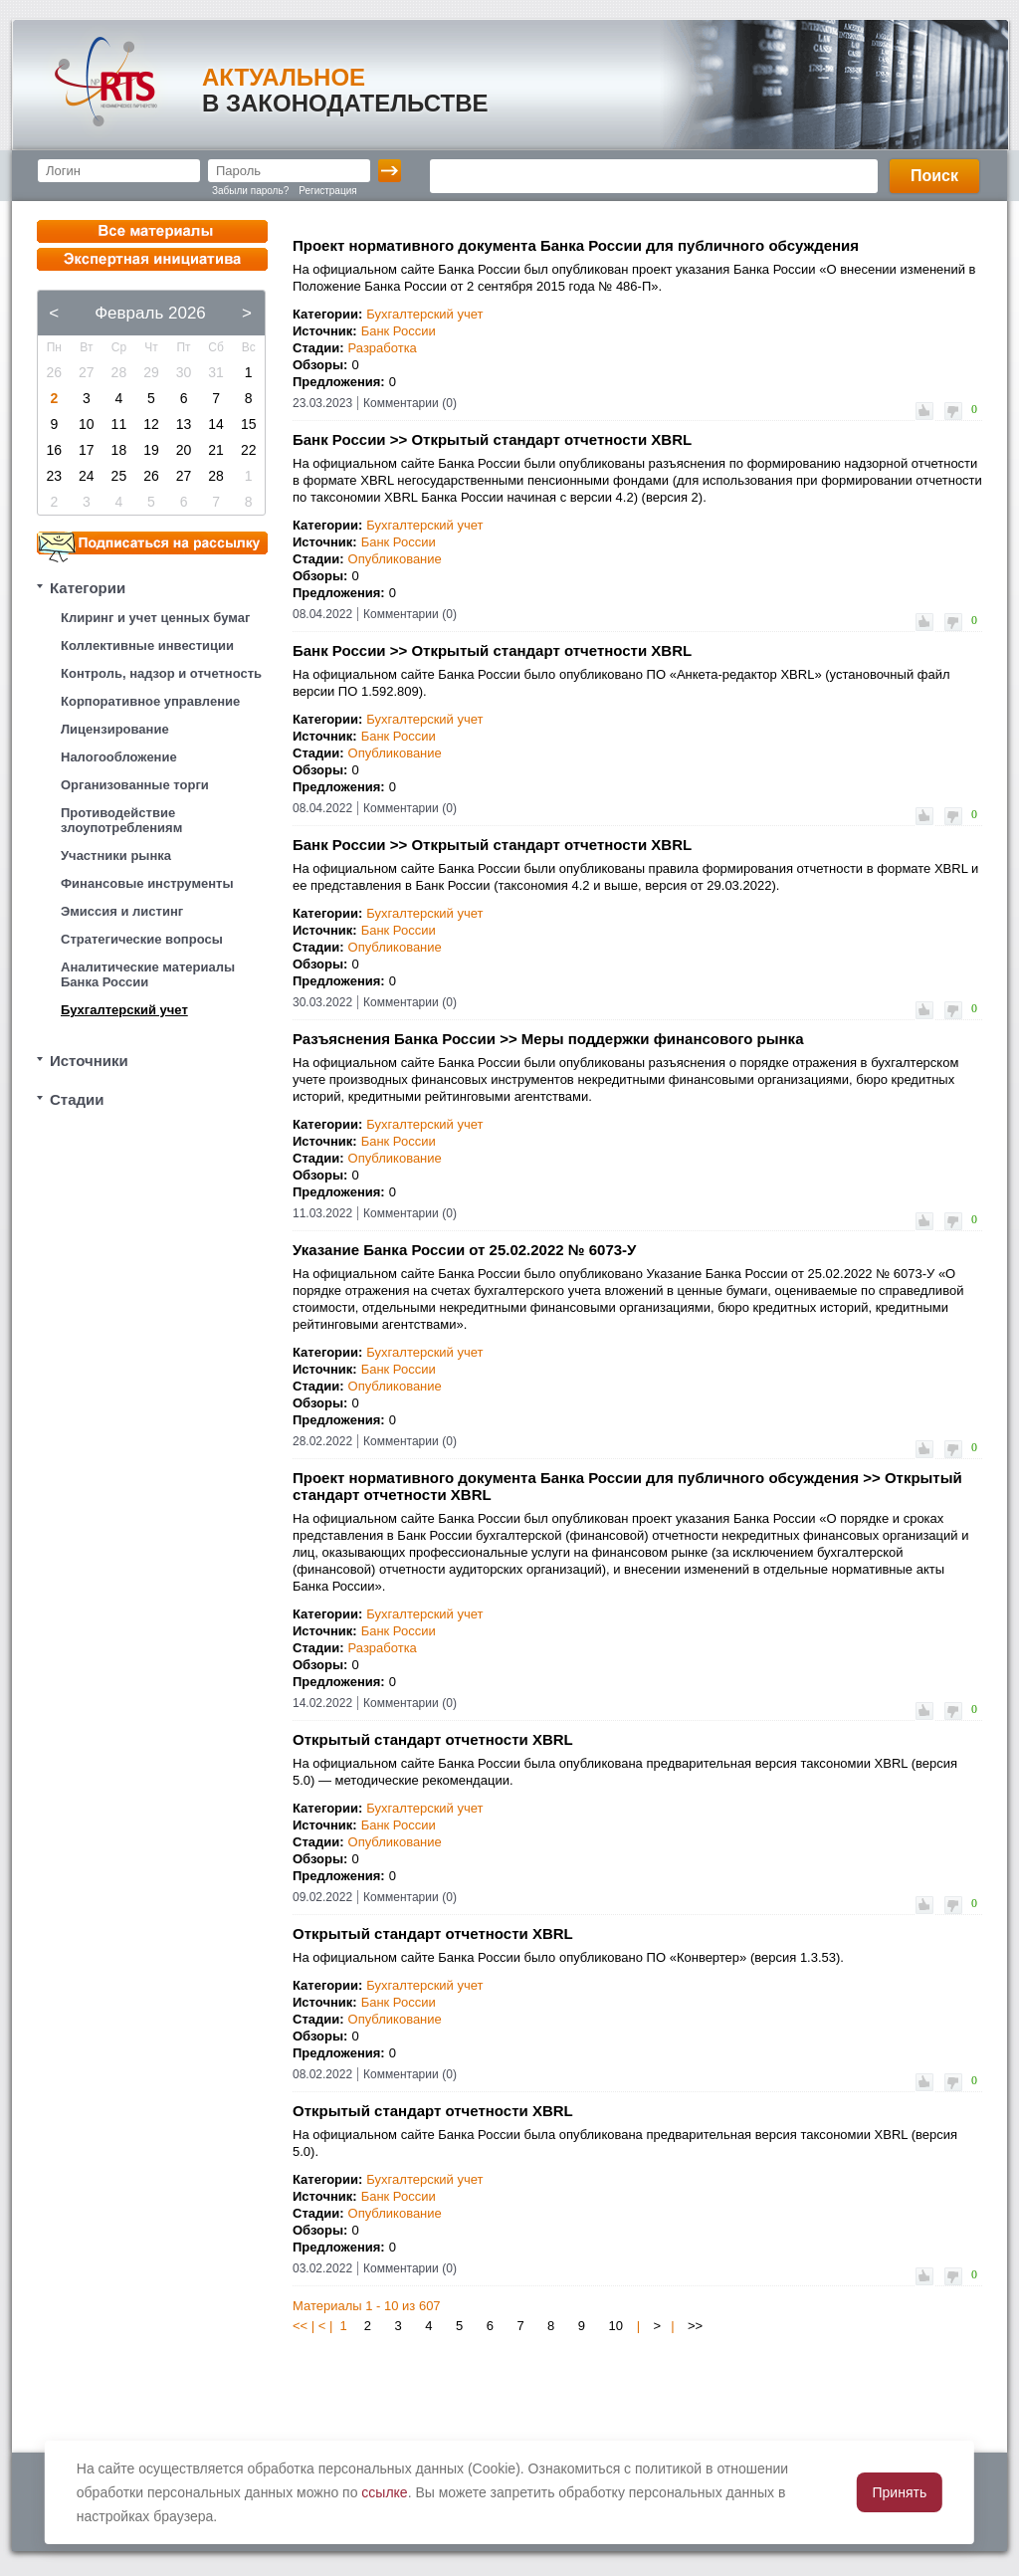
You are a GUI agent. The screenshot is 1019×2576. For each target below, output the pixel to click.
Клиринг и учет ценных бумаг (155, 617)
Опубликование (395, 558)
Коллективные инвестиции (147, 645)
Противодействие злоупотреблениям (121, 820)
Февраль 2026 (150, 313)
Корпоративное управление (150, 701)
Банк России (398, 330)
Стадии (77, 1099)
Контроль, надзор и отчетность (161, 673)
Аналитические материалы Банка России (148, 974)
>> (695, 2325)
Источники (89, 1060)
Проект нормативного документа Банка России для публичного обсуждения (576, 245)
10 (616, 2325)
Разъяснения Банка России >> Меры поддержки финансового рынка (548, 1038)
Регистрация (327, 190)
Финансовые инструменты (147, 883)
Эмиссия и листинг (122, 911)
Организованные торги (135, 784)
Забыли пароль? (250, 190)
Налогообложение (119, 757)
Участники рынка (116, 855)
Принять (900, 2492)
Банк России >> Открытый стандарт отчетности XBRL (492, 439)
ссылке (384, 2492)
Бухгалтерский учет (124, 1009)
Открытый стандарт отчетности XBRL (433, 1739)
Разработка (382, 347)
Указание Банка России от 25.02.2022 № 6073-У (464, 1249)
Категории (87, 587)
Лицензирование (115, 729)
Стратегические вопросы (142, 939)
